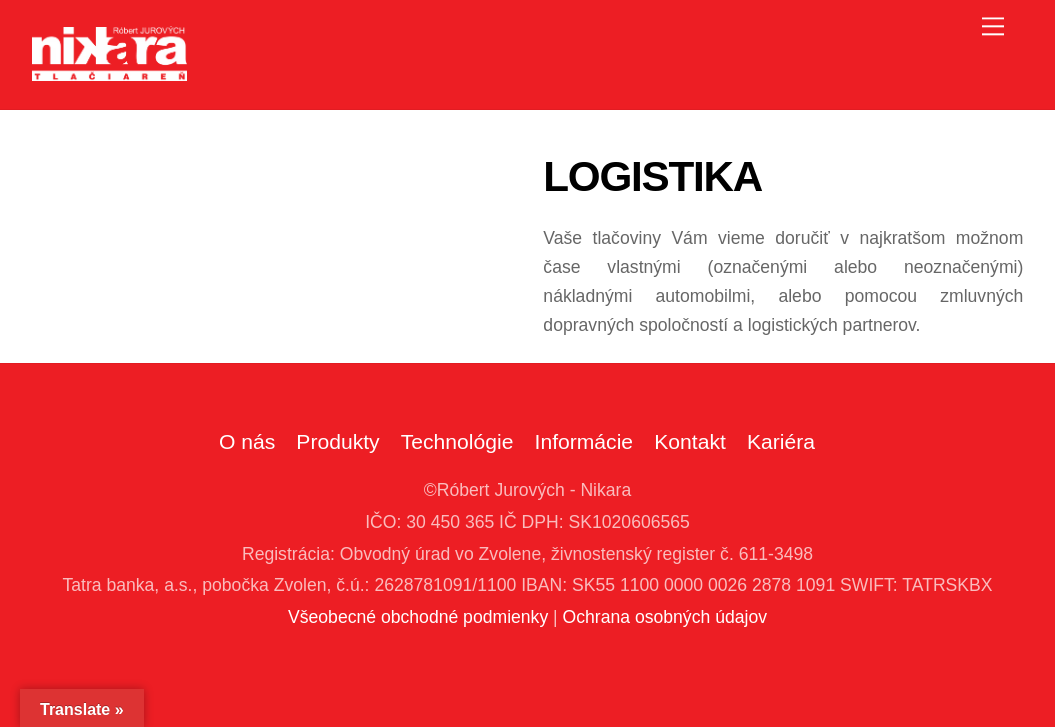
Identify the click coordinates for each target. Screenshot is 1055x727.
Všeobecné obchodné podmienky (418, 617)
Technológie (457, 441)
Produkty (337, 441)
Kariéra (781, 441)
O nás (247, 441)
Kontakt (690, 441)
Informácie (584, 441)
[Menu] (993, 26)
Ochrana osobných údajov (665, 617)
